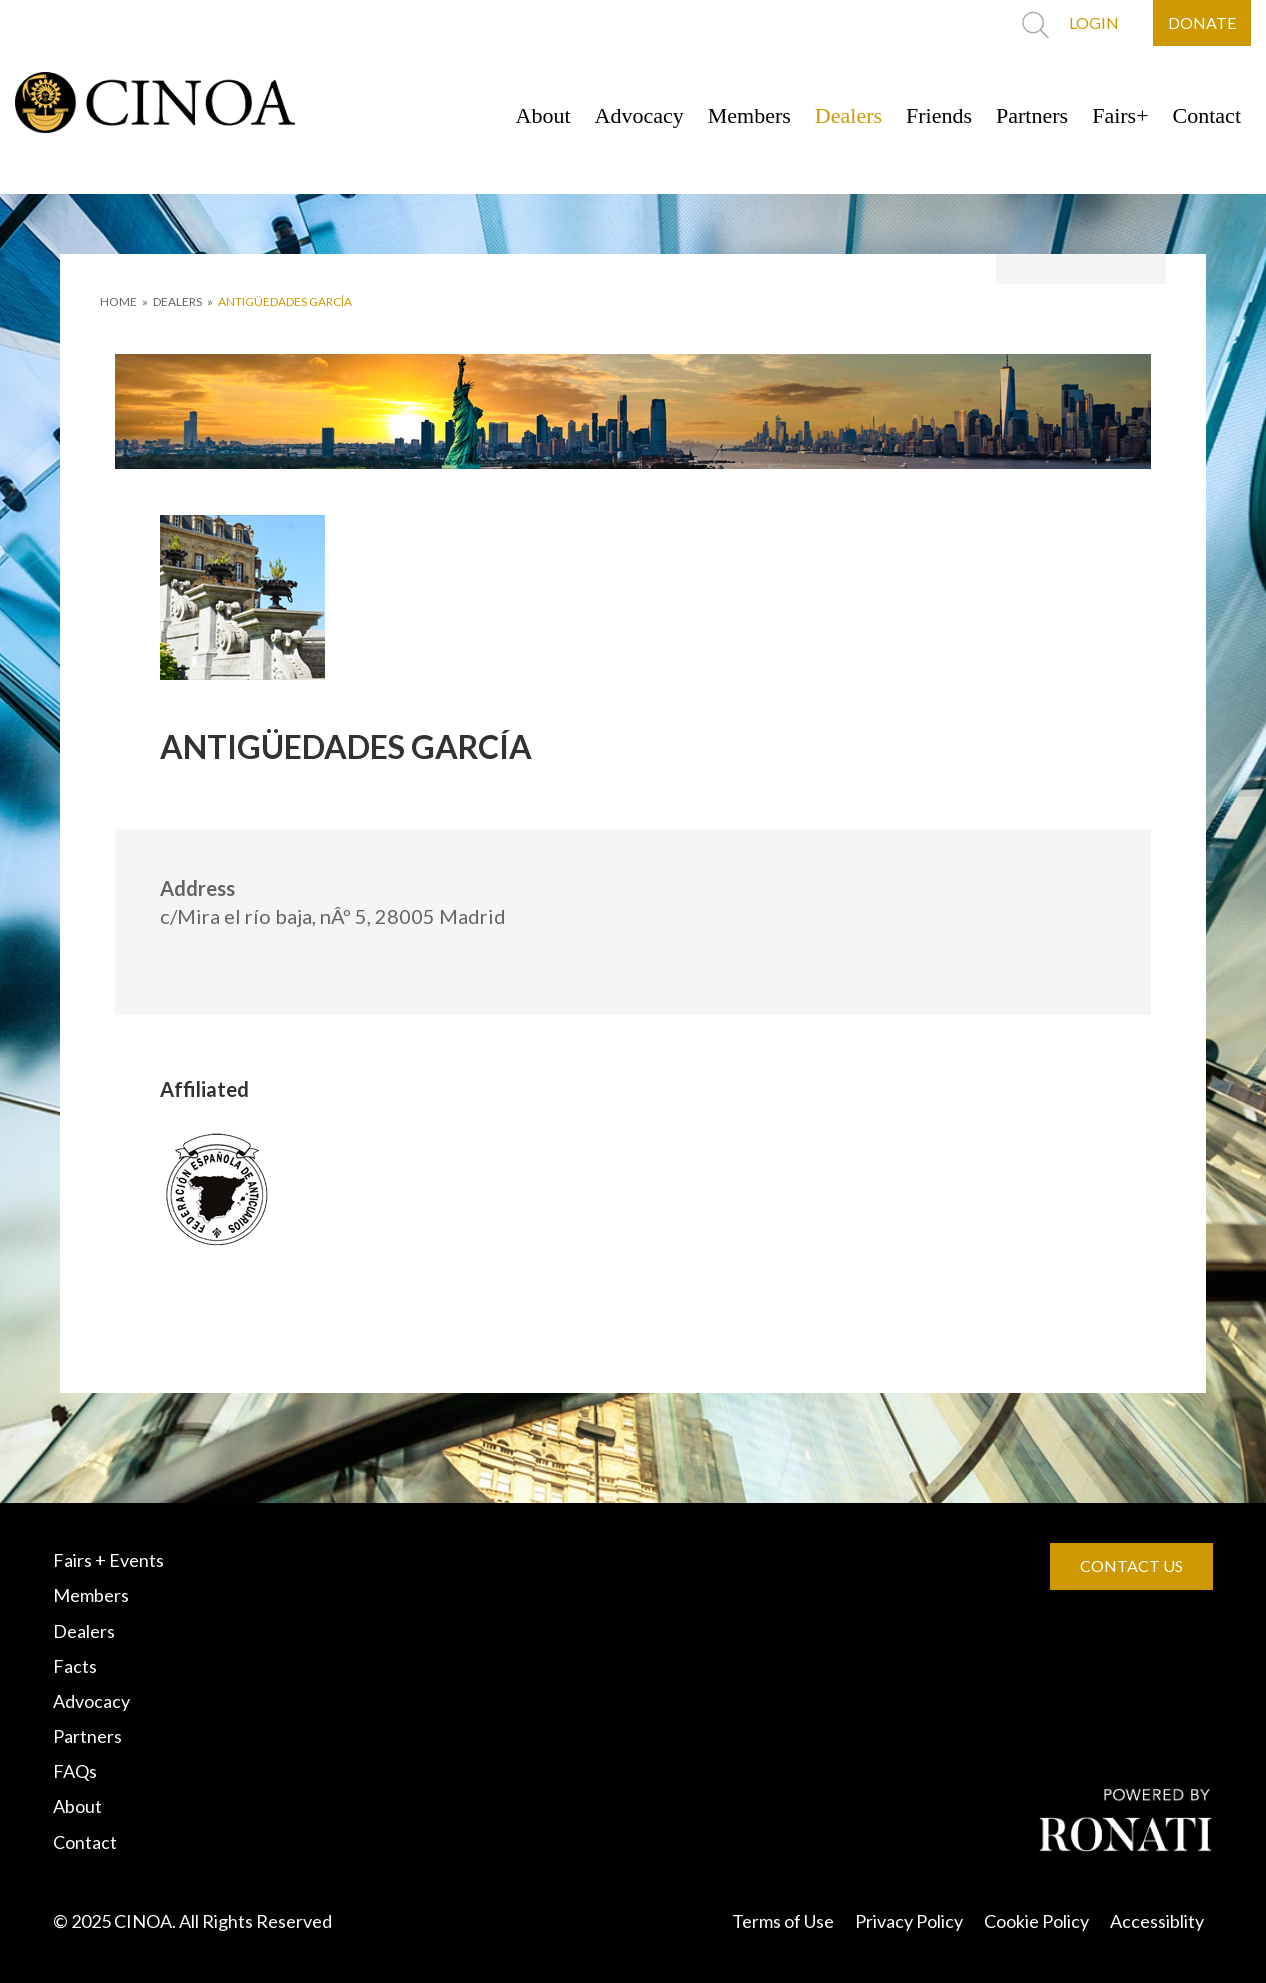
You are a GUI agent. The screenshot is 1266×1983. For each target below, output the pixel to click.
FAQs (75, 1771)
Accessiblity (1157, 1921)
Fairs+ (1120, 115)
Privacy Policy (909, 1921)
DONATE (1202, 22)
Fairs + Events (108, 1560)
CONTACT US (1131, 1565)
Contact (1207, 115)
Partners (1032, 115)
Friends (939, 115)
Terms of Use (783, 1921)
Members (749, 115)
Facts (75, 1666)
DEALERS (177, 301)
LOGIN (1094, 22)
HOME (118, 301)
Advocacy (639, 115)
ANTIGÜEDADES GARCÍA (285, 301)
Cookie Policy (1036, 1921)
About (543, 115)
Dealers (848, 115)
